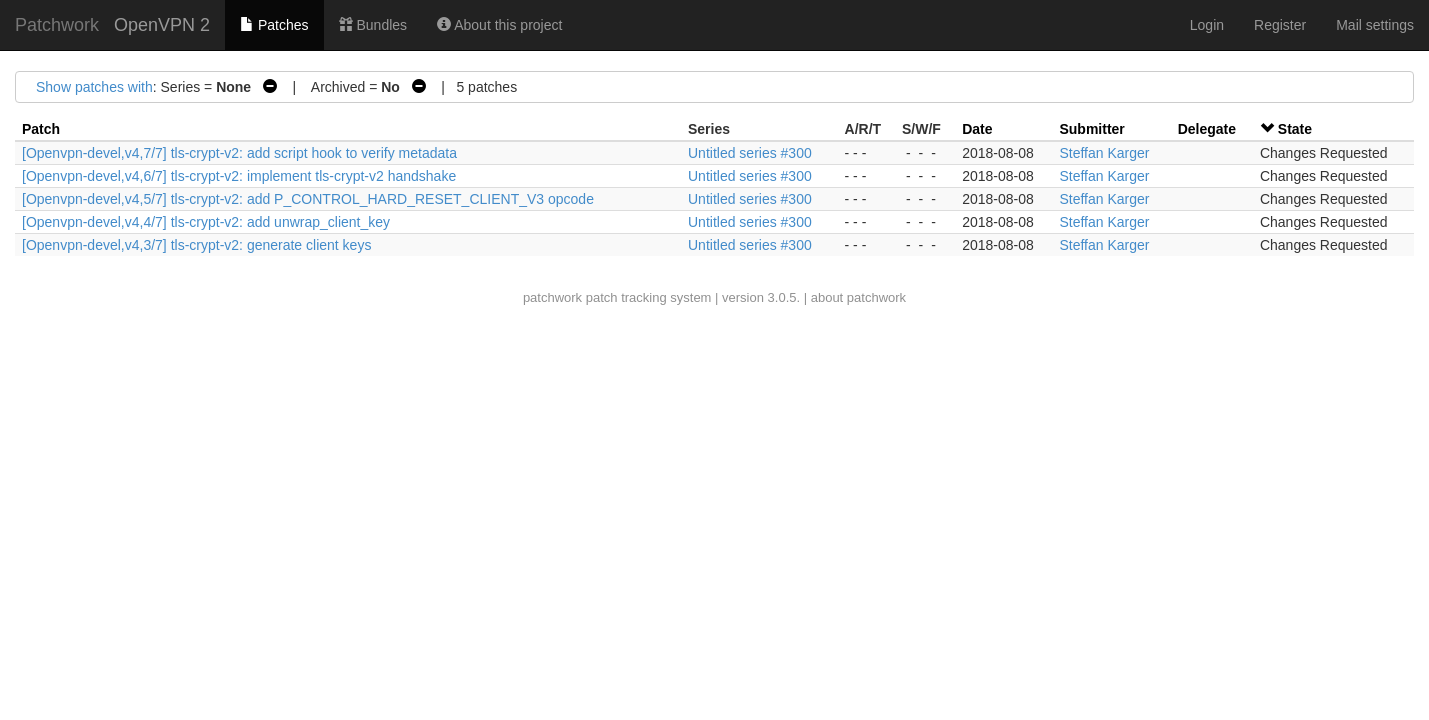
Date (977, 129)
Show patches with (94, 87)
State (1295, 129)
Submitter (1091, 129)
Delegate (1207, 129)
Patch (41, 129)
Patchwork (57, 25)
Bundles (373, 25)
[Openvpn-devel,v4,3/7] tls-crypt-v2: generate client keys (196, 245)
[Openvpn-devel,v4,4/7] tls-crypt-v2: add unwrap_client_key (206, 222)
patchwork (552, 297)
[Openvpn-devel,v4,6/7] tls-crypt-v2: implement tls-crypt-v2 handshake (239, 176)
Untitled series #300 (750, 153)
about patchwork (858, 297)
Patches (274, 25)
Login (1207, 25)
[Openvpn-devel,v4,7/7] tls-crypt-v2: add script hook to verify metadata (239, 153)
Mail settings (1375, 25)
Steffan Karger (1104, 153)
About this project (499, 25)
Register (1280, 25)
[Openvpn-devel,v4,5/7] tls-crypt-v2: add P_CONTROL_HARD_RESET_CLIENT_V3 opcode (308, 199)
